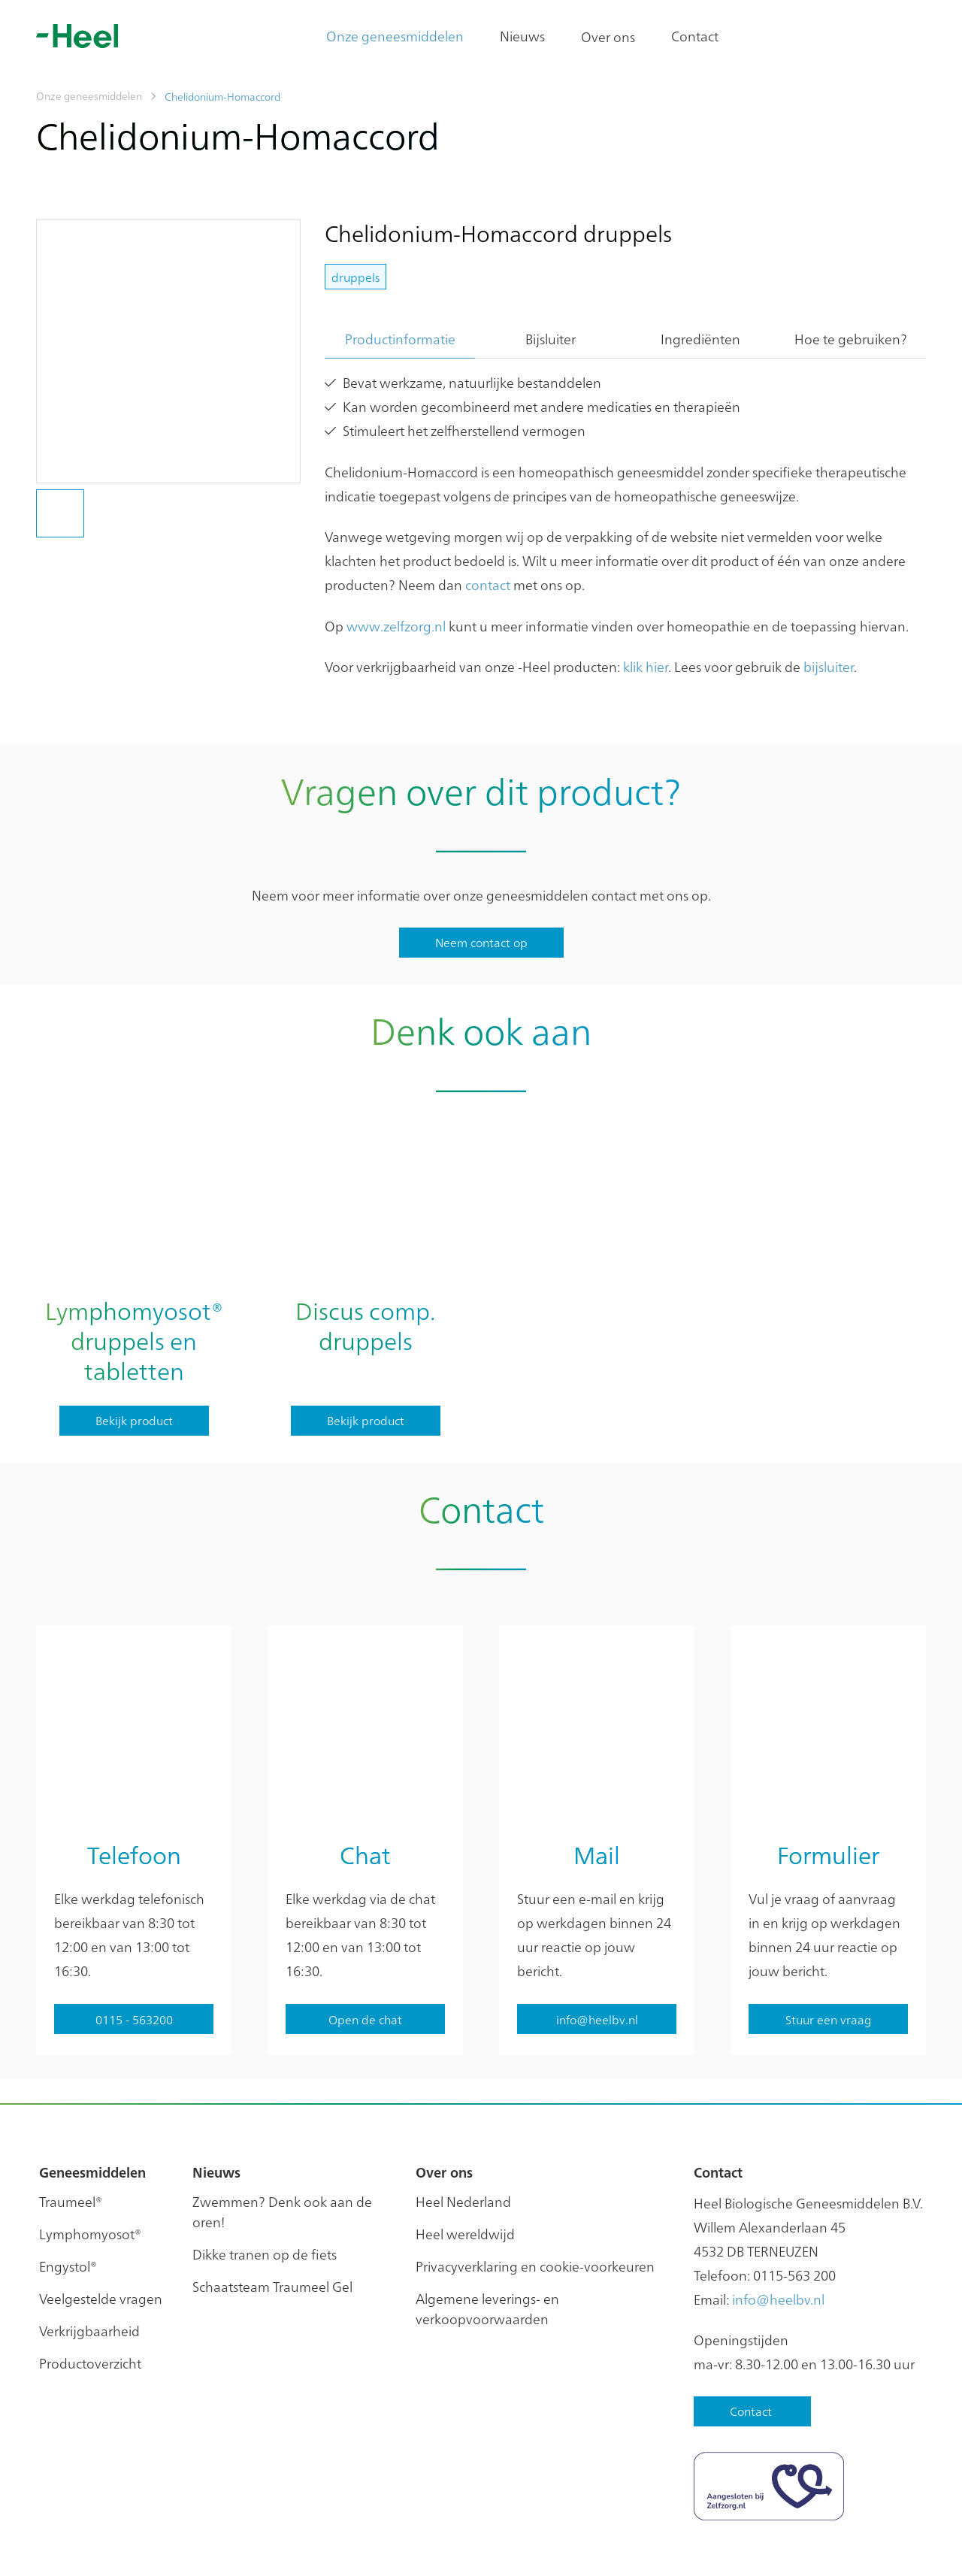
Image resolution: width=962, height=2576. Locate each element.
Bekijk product (134, 1420)
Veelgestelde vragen (100, 2220)
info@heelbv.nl (778, 2220)
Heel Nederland (463, 2123)
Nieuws (522, 35)
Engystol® (68, 2187)
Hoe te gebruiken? (850, 338)
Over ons (608, 36)
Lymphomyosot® (90, 2155)
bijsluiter (828, 666)
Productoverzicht (90, 2284)
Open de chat (365, 1941)
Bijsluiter (550, 338)
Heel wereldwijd (465, 2155)
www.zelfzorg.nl (396, 625)
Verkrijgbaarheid (89, 2252)
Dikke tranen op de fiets (264, 2175)
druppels (355, 276)
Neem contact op (481, 942)
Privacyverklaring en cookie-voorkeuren (535, 2187)
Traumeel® (70, 2123)
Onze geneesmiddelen (395, 35)
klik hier (645, 666)
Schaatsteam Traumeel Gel (272, 2208)
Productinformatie (400, 338)
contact (487, 584)
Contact (694, 35)
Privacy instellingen (199, 2545)
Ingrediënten (700, 338)
